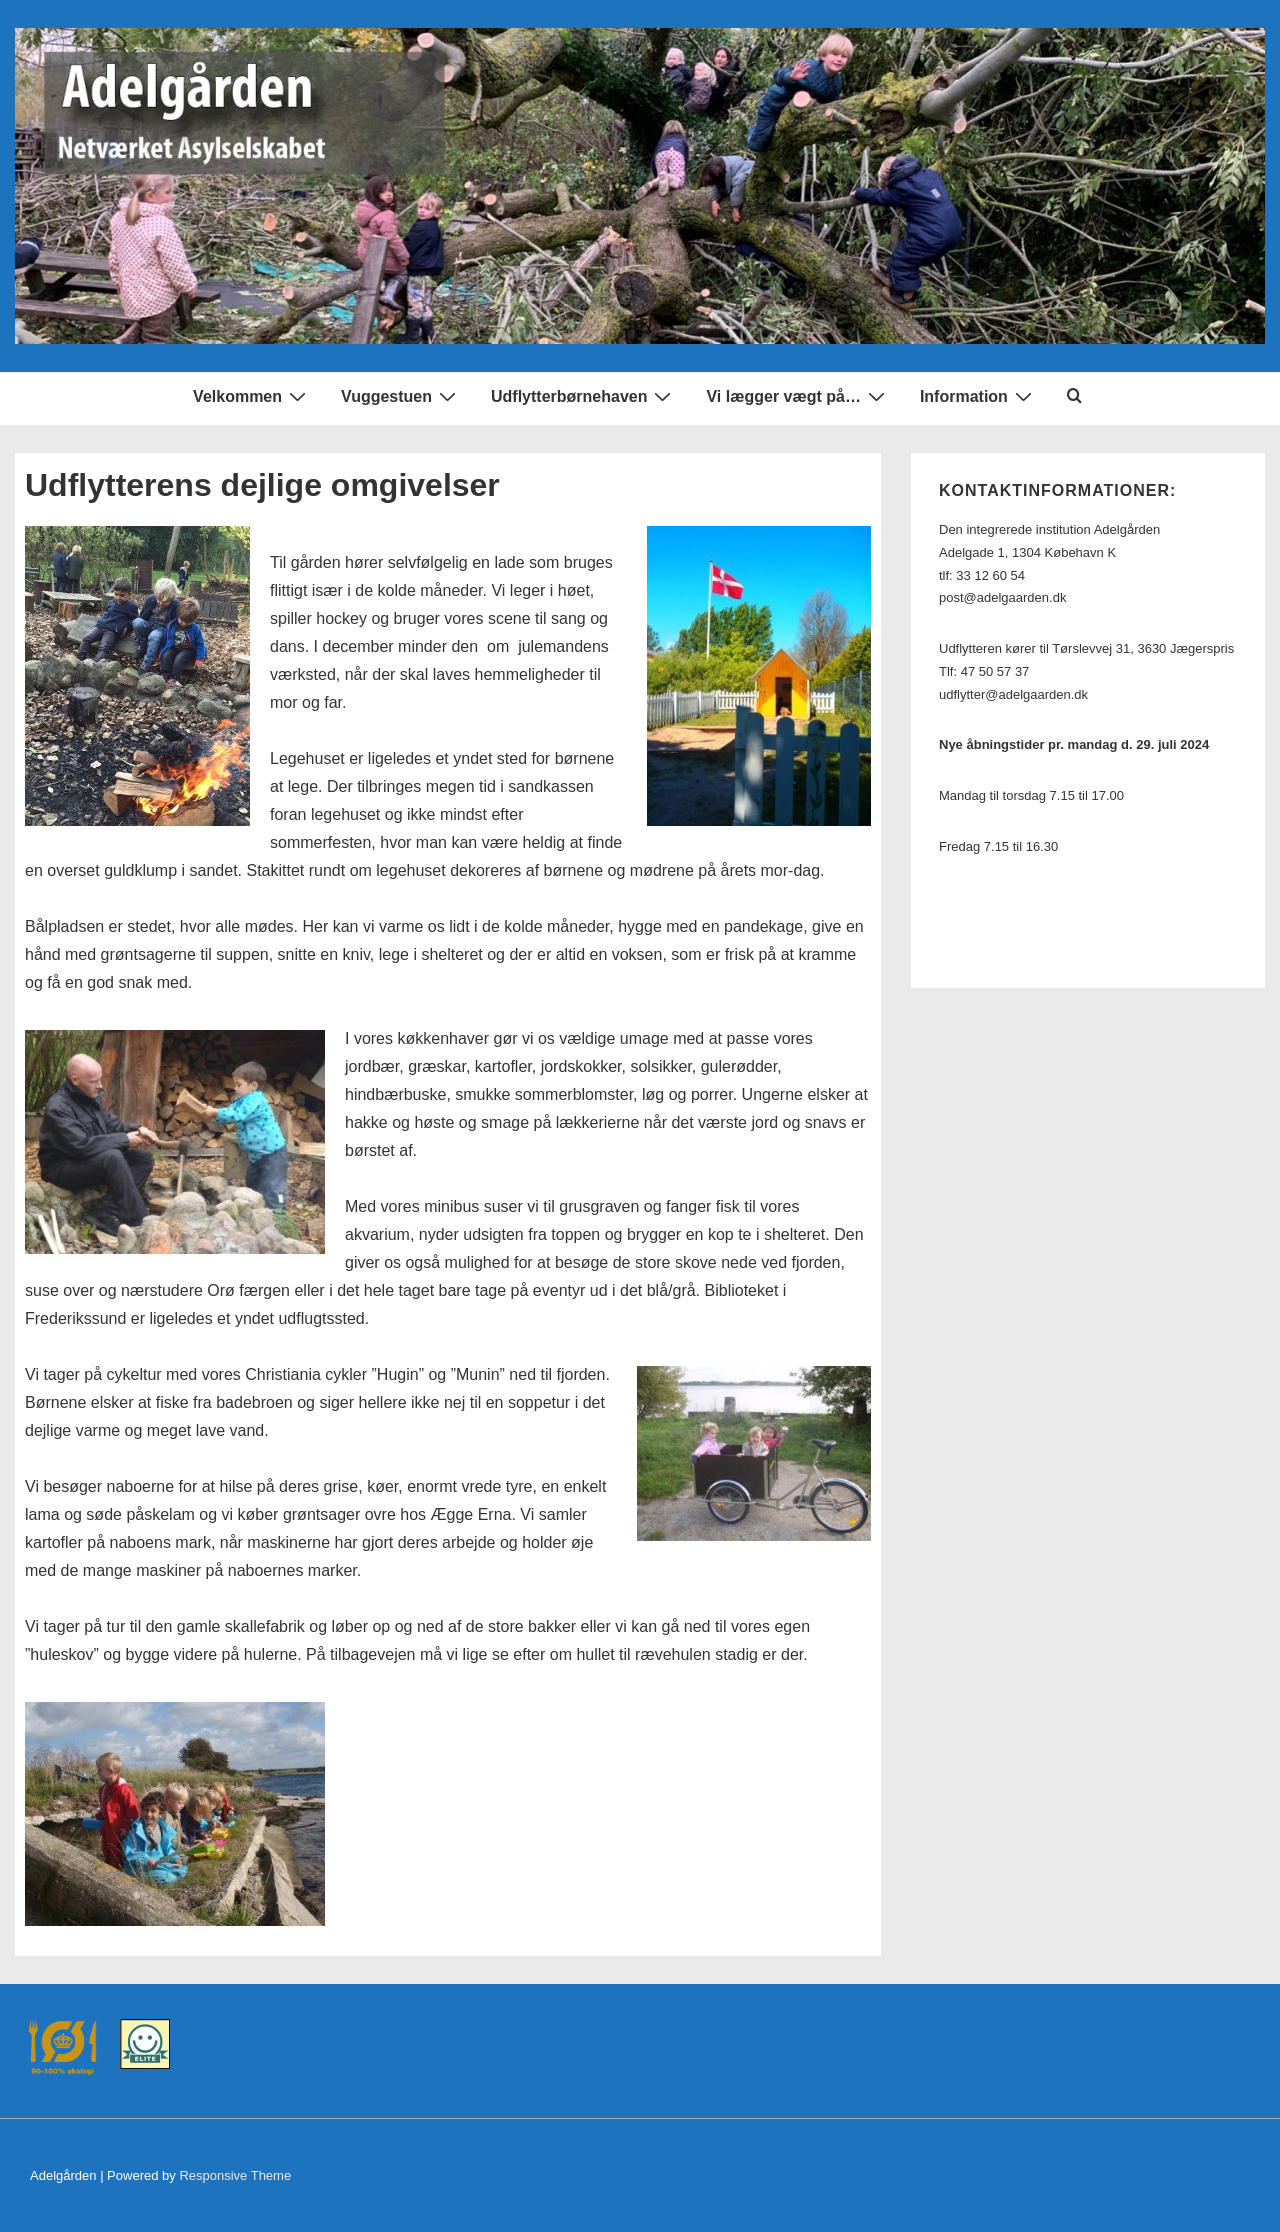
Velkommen (252, 396)
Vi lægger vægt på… (797, 396)
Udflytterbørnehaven (583, 396)
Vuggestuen (401, 396)
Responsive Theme (235, 2175)
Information (978, 396)
